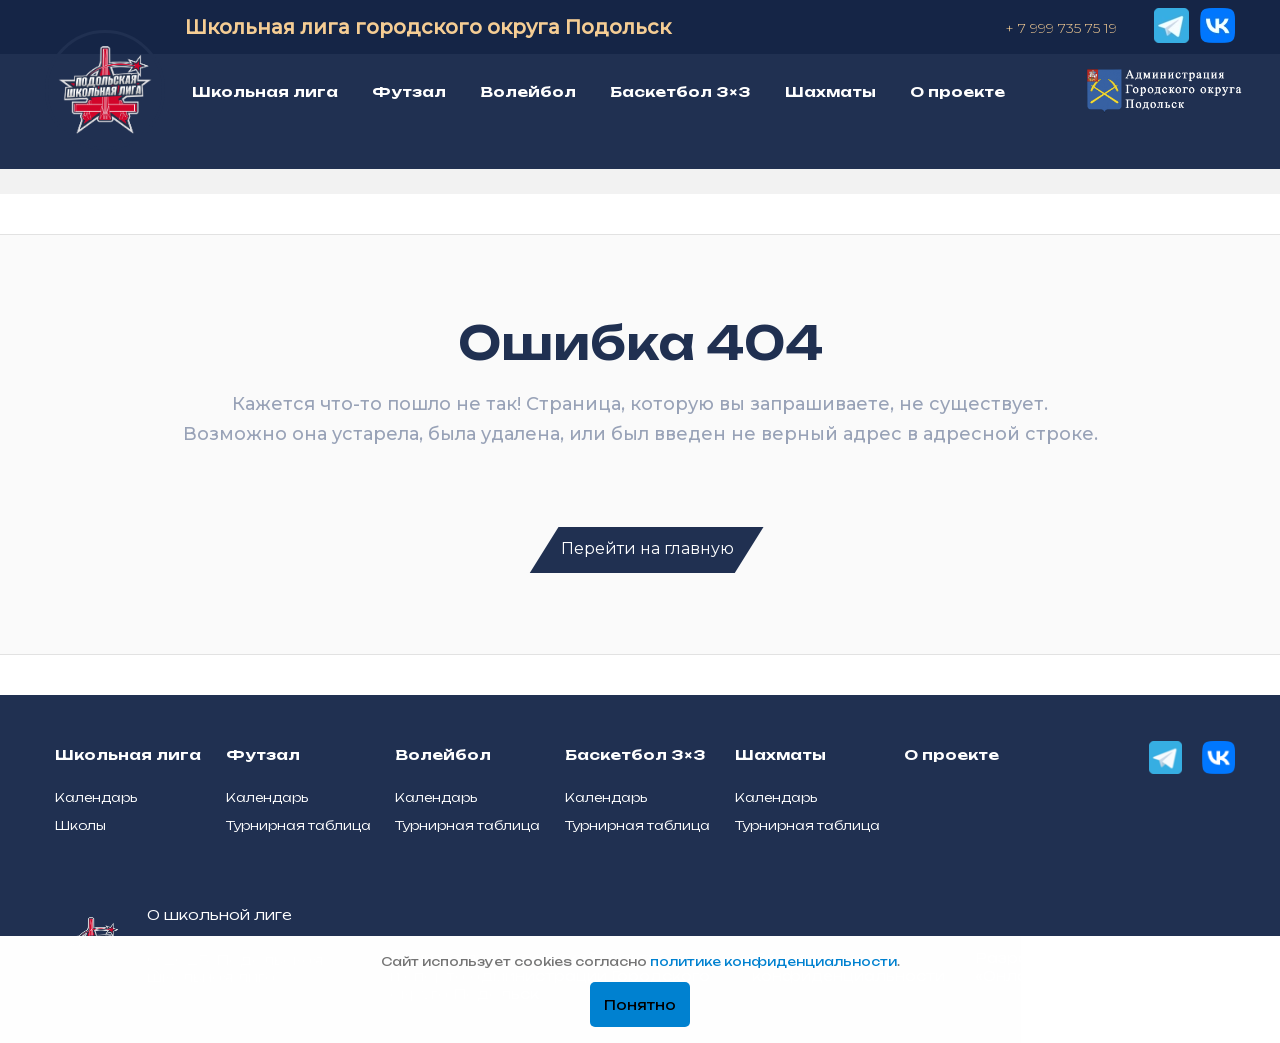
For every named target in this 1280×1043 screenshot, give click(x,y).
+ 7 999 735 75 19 (1061, 28)
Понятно (640, 1006)
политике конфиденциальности (773, 962)
